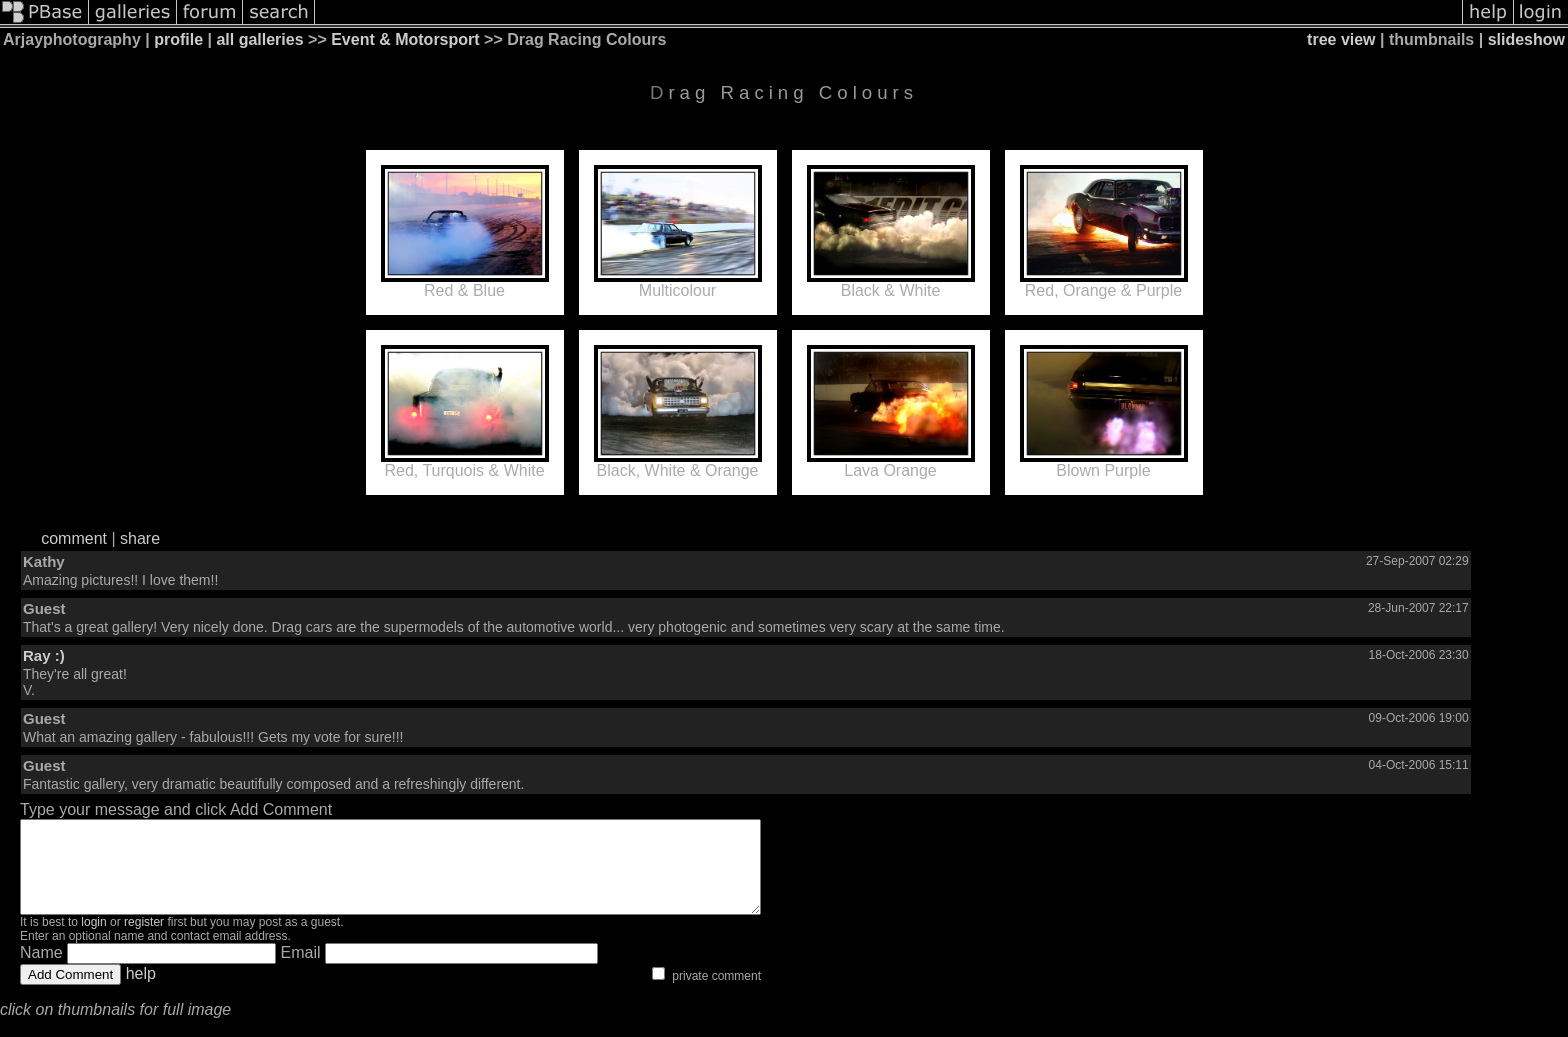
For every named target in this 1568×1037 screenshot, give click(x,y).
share (140, 538)
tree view (1341, 39)
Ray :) (44, 655)
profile (178, 39)
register (144, 940)
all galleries (259, 39)
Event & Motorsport (405, 39)
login (93, 940)
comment (74, 538)
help (141, 991)
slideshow (1526, 39)
